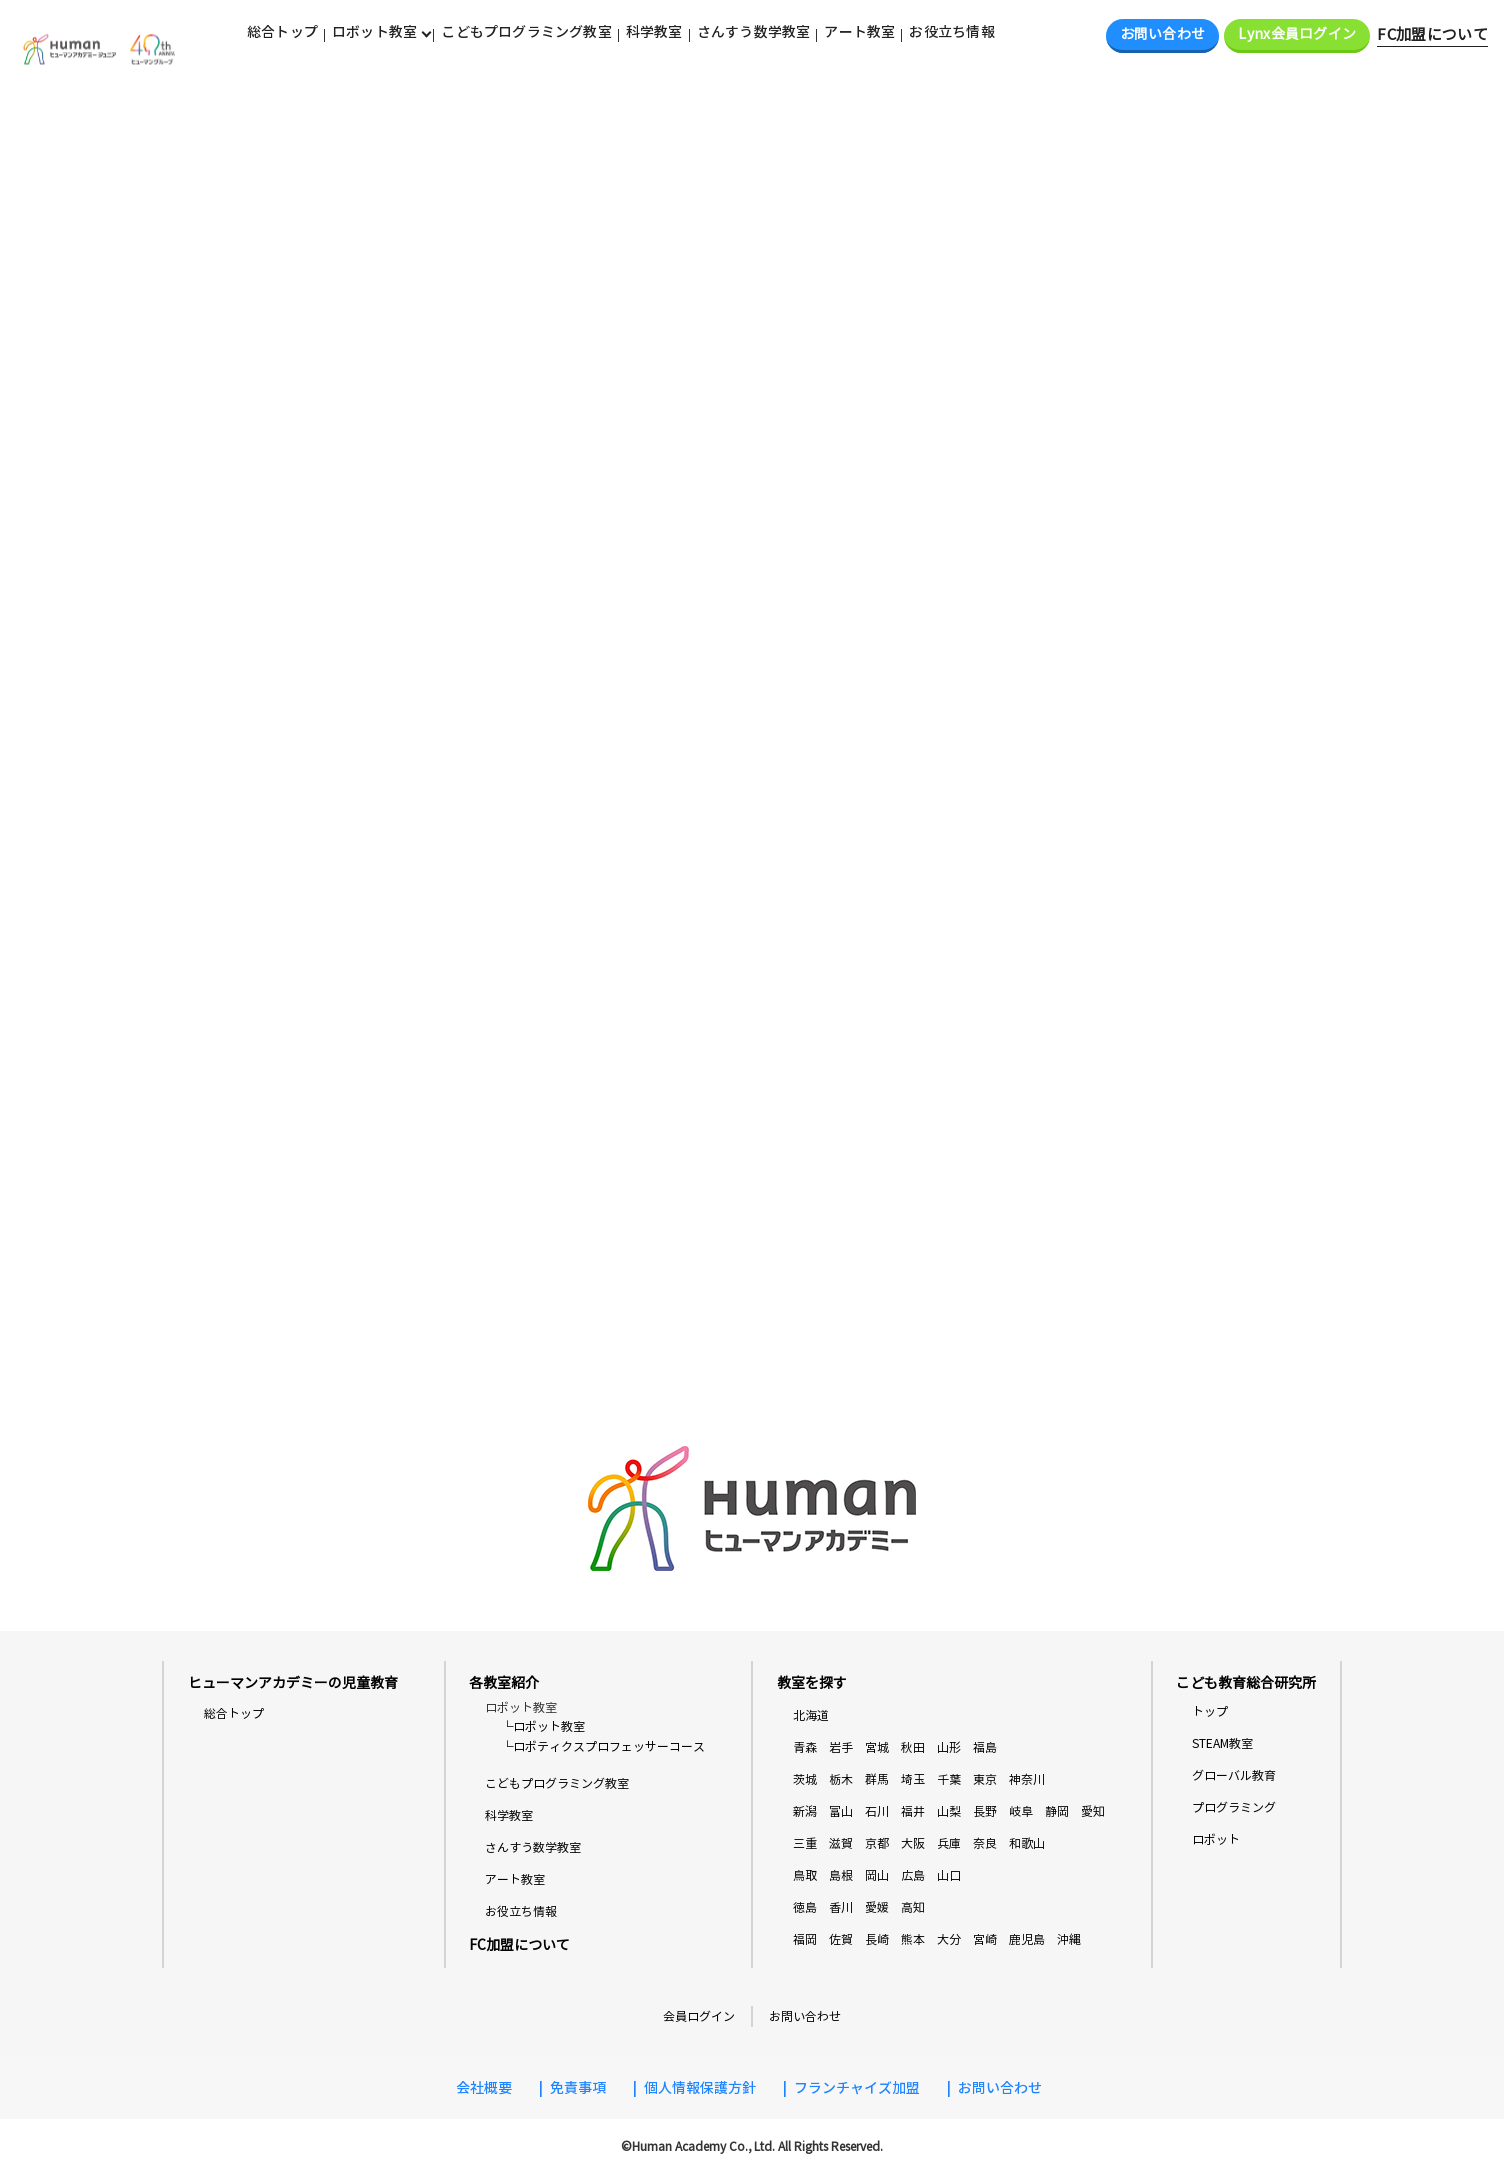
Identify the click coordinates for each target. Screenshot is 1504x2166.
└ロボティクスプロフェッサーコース (603, 1746)
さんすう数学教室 (754, 32)
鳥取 (805, 1876)
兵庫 (949, 1844)
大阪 (913, 1844)
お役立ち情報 (951, 32)
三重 (805, 1844)
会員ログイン (699, 2016)
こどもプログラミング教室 (526, 32)
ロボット (1216, 1840)
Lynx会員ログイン (1297, 34)
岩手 (841, 1748)
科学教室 (654, 32)
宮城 (877, 1748)
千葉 (949, 1780)
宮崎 (985, 1940)
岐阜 (1021, 1812)
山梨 (949, 1812)
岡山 (877, 1876)
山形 (949, 1748)
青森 (805, 1748)
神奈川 (1027, 1780)
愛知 (1093, 1812)
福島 (985, 1748)
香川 (841, 1908)
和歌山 (1027, 1844)
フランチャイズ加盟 (857, 2089)
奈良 (985, 1844)
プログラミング (1234, 1808)
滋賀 (841, 1844)
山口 (949, 1876)
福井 (913, 1812)
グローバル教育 (1234, 1776)
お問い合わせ (1163, 34)
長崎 (877, 1940)
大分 (949, 1940)
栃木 (841, 1780)
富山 (841, 1812)
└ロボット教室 (543, 1727)
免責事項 (578, 2089)
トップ (1210, 1712)
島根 (841, 1876)
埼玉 (913, 1780)
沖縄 (1069, 1940)
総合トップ (282, 32)
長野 (985, 1812)
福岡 (805, 1940)
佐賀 (841, 1940)
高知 (913, 1908)
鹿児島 (1027, 1940)
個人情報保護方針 (700, 2089)
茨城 (805, 1780)
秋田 (913, 1748)
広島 (913, 1876)
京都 (877, 1844)
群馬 (877, 1780)
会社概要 (484, 2089)
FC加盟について (1432, 35)
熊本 (913, 1940)
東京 (985, 1780)
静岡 (1057, 1812)
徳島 (805, 1908)
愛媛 (877, 1908)
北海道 (811, 1716)
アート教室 (859, 32)
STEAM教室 (1222, 1744)
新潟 (805, 1812)
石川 (877, 1812)
